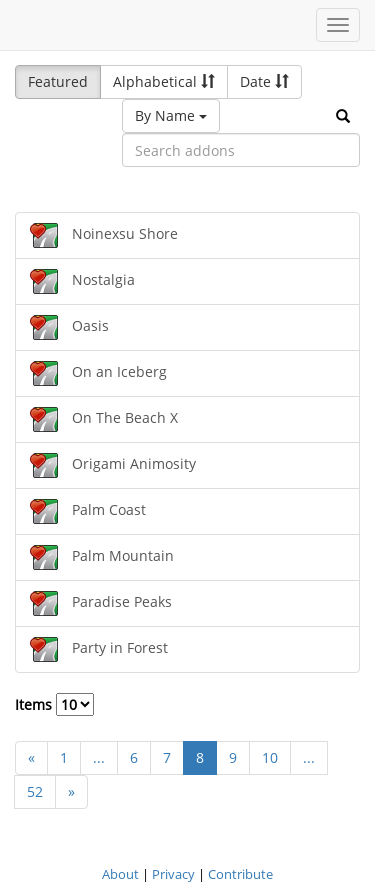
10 (270, 757)
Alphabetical (164, 81)
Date (264, 81)
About (120, 874)
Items (54, 704)
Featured (58, 81)
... (99, 757)
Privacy (173, 874)
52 (35, 791)
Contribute (240, 874)
